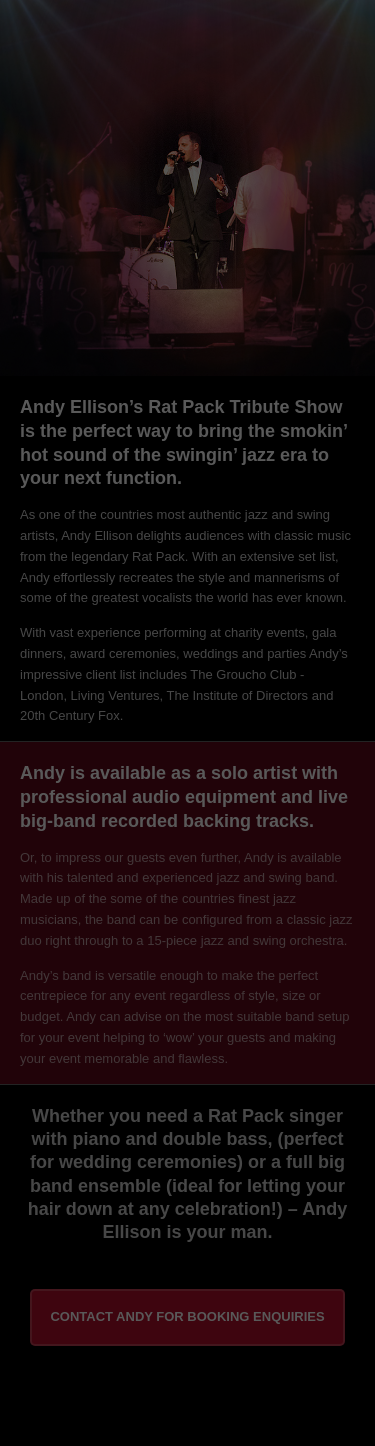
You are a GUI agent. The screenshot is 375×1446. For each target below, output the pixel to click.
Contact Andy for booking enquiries (187, 1316)
